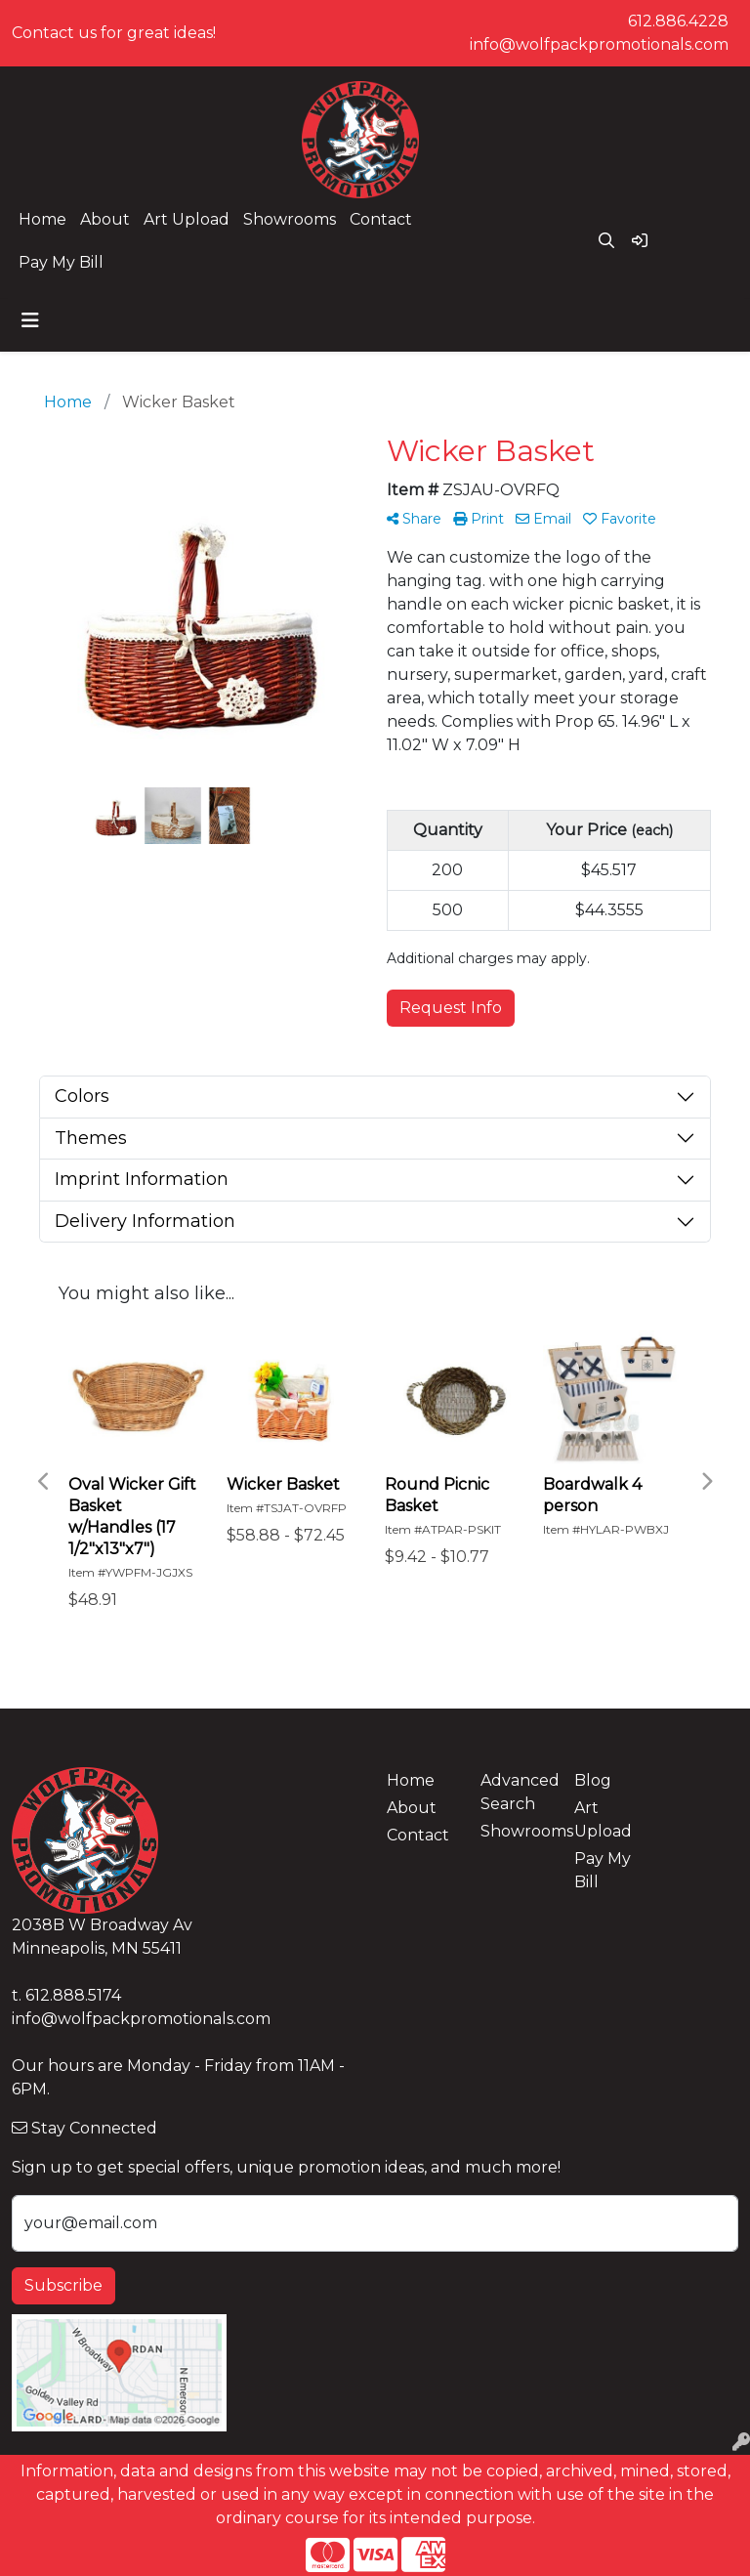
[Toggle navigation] (30, 320)
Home (42, 219)
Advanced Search (515, 1792)
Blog (592, 1780)
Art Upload (186, 219)
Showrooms (289, 219)
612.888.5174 (73, 1995)
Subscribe (63, 2285)
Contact (381, 219)
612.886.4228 (678, 21)
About (105, 219)
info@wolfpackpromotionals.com (599, 44)
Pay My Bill (61, 262)
